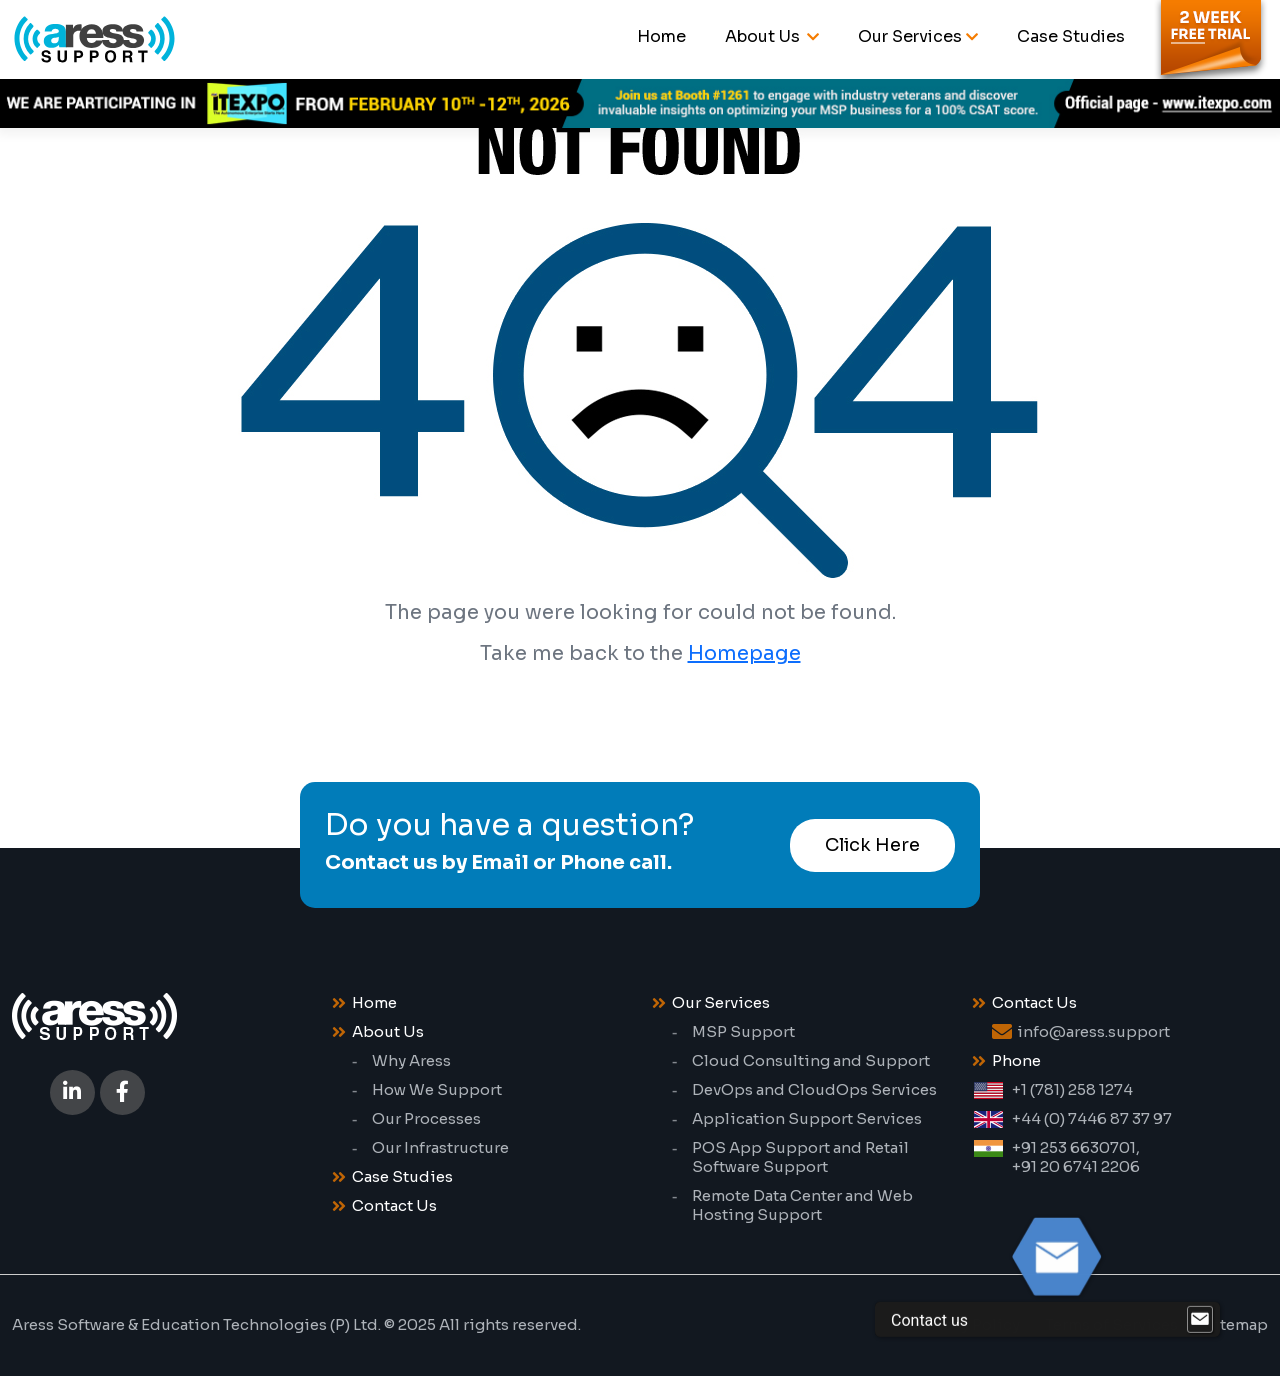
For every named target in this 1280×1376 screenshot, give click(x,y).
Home (661, 36)
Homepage (744, 653)
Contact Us (394, 1205)
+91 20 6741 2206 (1076, 1166)
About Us (764, 36)
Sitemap (1235, 1324)
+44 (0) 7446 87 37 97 (1092, 1118)
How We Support (437, 1089)
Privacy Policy (967, 1324)
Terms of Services (1111, 1324)
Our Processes (426, 1118)
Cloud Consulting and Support (811, 1060)
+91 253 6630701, (1076, 1147)
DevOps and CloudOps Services (814, 1089)
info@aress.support (1093, 1031)
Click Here (872, 845)
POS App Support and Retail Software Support (800, 1157)
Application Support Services (807, 1118)
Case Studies (1071, 36)
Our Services (910, 36)
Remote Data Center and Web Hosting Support (802, 1205)
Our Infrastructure (440, 1147)
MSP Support (743, 1031)
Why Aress (411, 1060)
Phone (1016, 1060)
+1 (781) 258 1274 (1072, 1089)
